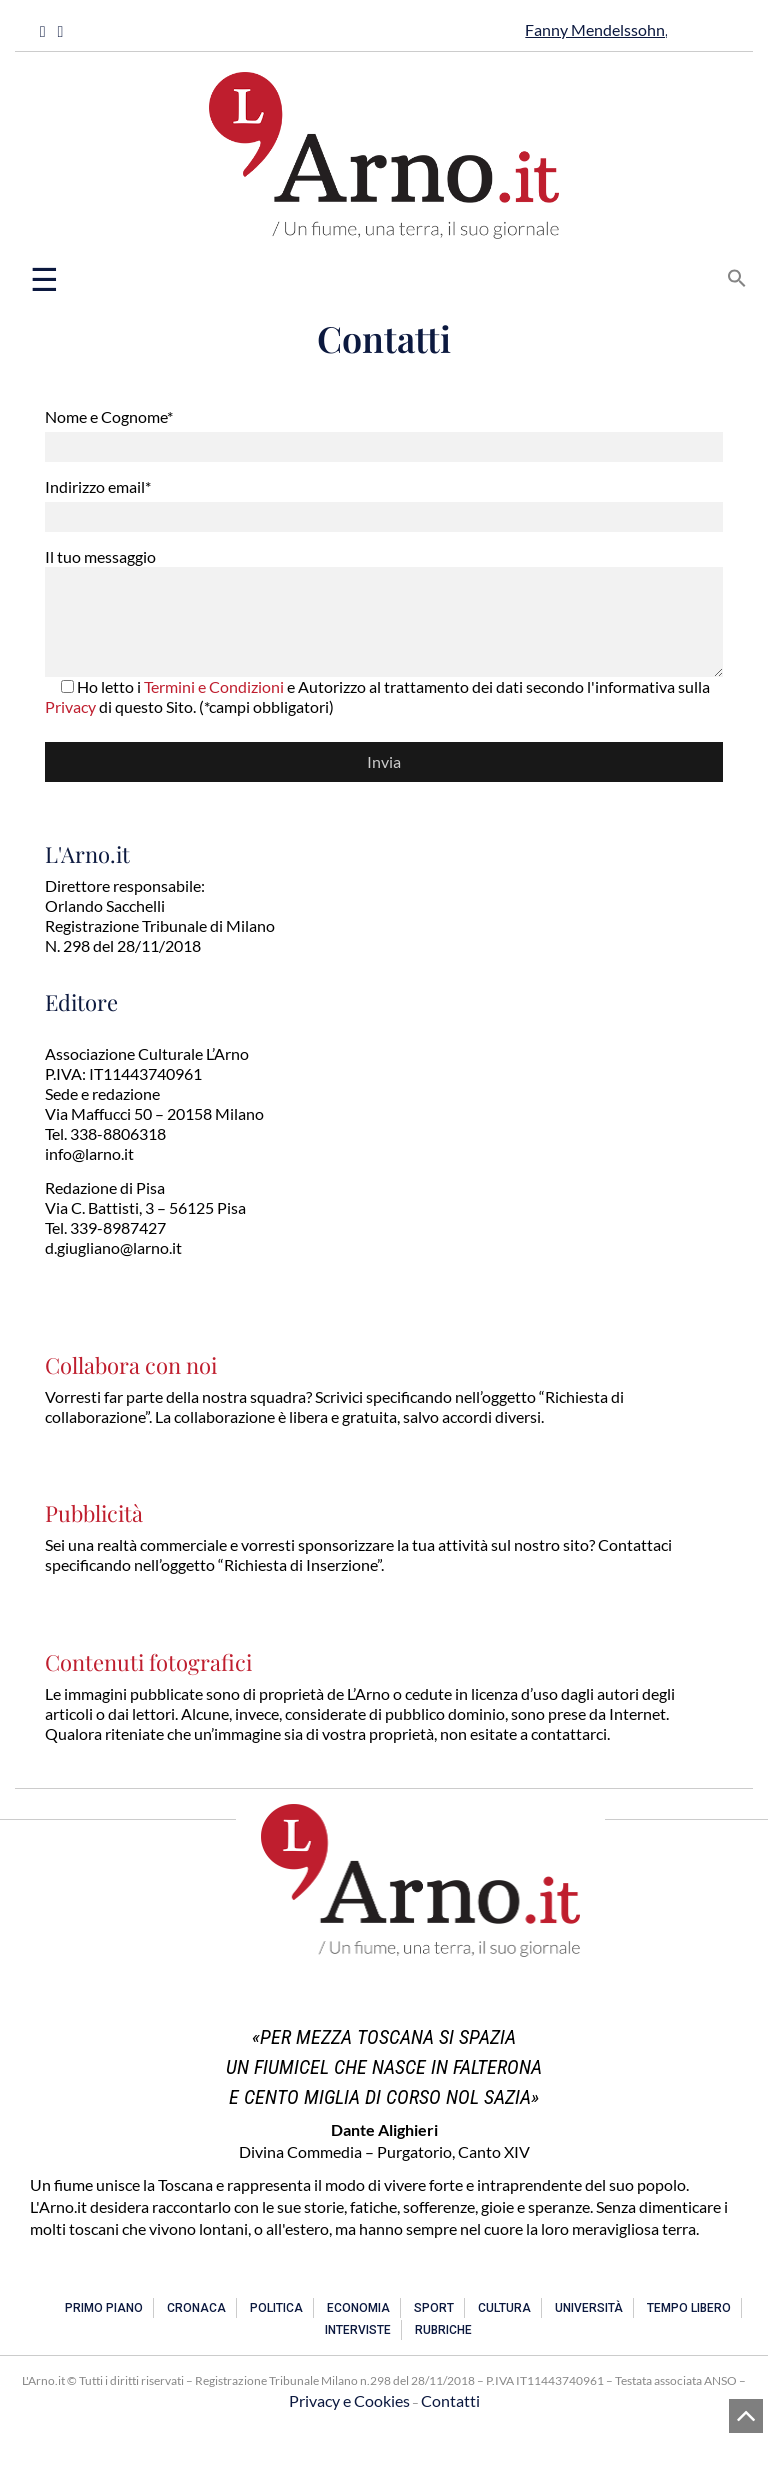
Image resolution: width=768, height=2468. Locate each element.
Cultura (504, 2308)
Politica (276, 2308)
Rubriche (443, 2330)
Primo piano (104, 2308)
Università (589, 2308)
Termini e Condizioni (214, 686)
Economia (358, 2308)
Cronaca (196, 2308)
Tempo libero (689, 2308)
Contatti (450, 2400)
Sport (434, 2308)
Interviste (358, 2330)
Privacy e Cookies (349, 2400)
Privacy (70, 706)
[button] (737, 275)
